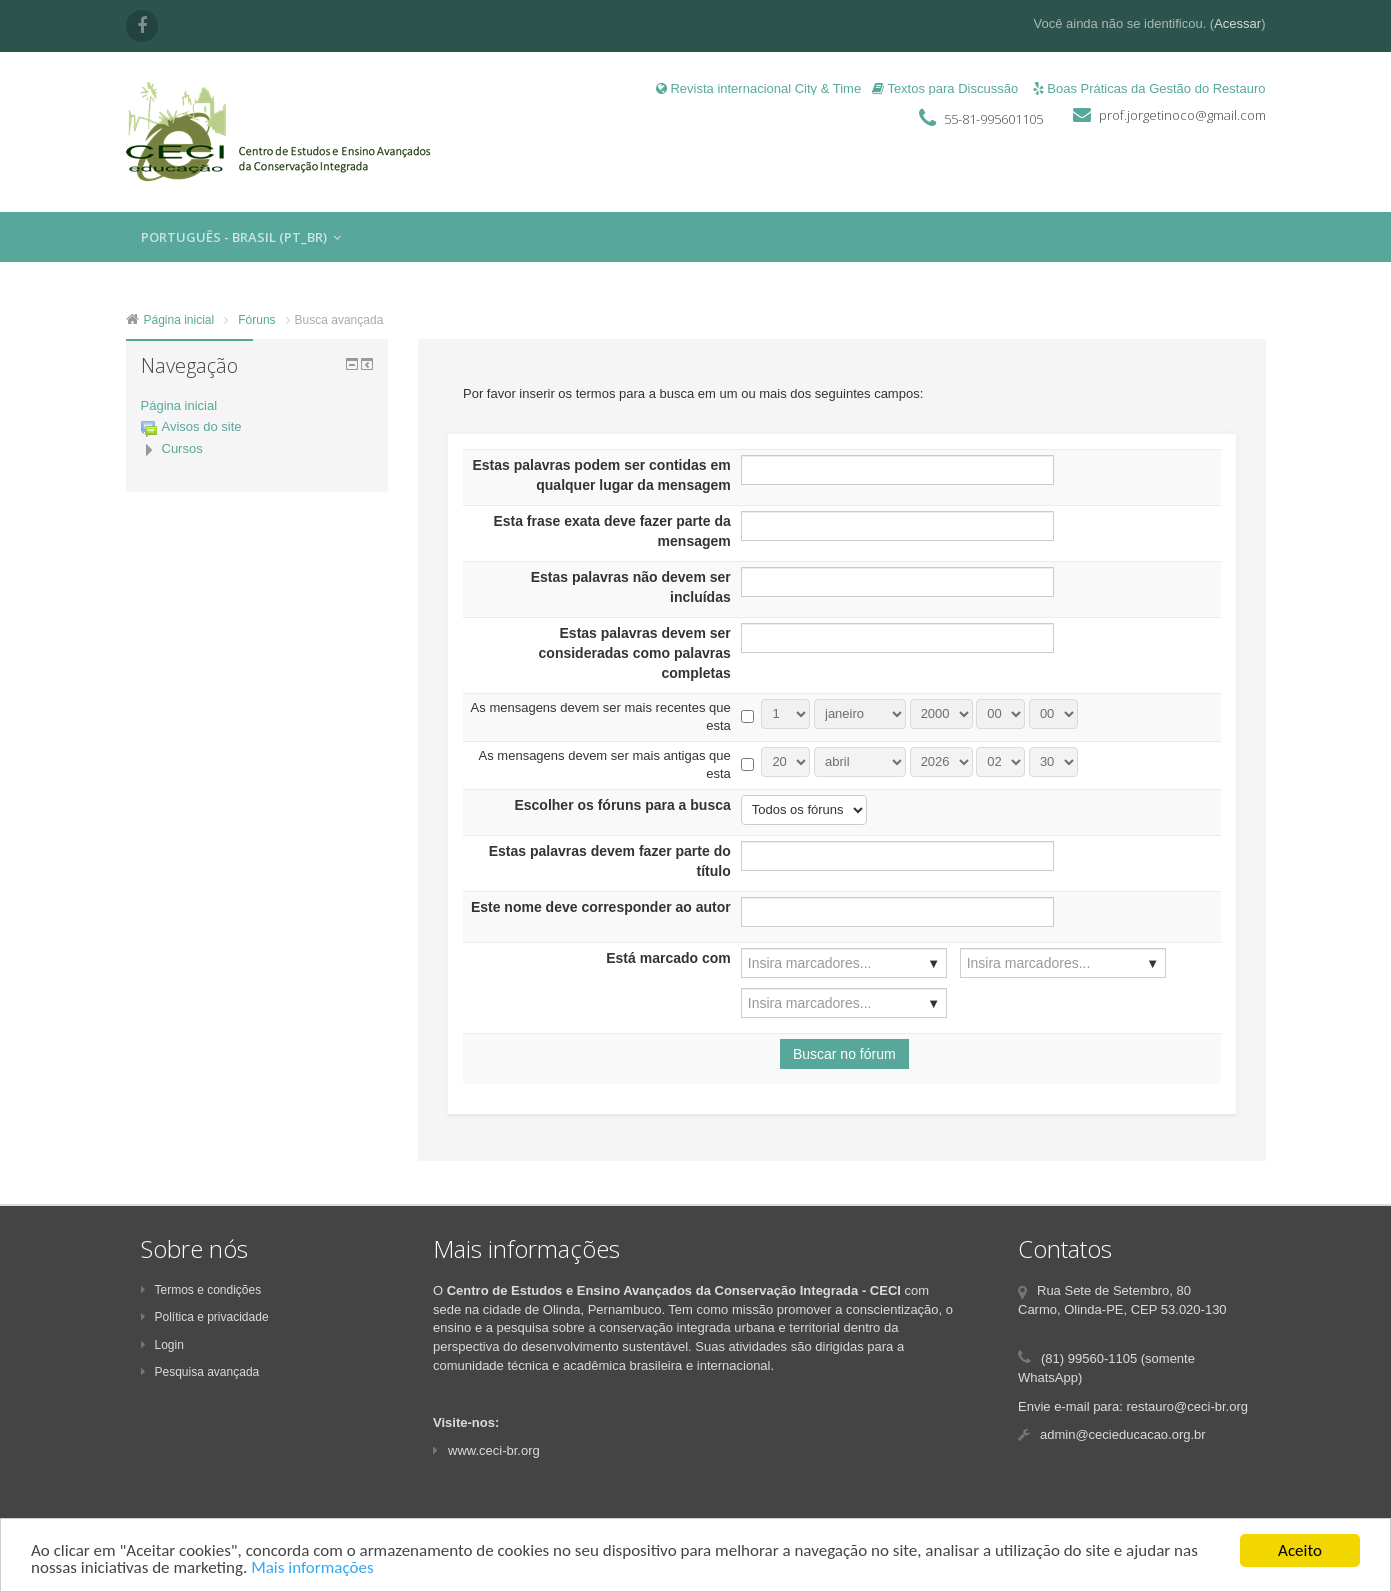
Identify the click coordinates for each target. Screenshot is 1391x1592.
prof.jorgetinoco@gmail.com (1182, 115)
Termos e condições (201, 1290)
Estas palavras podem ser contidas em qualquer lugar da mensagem (601, 475)
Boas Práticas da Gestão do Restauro (1149, 88)
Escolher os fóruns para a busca (622, 805)
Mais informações (312, 1569)
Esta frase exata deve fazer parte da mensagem (611, 531)
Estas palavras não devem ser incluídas (631, 587)
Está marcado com (668, 958)
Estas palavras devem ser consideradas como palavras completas (635, 653)
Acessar (1237, 23)
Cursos (182, 448)
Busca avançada (339, 320)
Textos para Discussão (945, 88)
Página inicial (179, 405)
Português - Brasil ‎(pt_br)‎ (241, 237)
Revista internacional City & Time (758, 88)
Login (162, 1345)
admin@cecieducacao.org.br (1123, 1434)
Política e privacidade (205, 1317)
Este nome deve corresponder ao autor (601, 907)
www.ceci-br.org (486, 1450)
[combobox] (844, 963)
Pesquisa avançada (200, 1372)
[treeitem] (257, 406)
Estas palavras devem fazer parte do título (610, 861)
